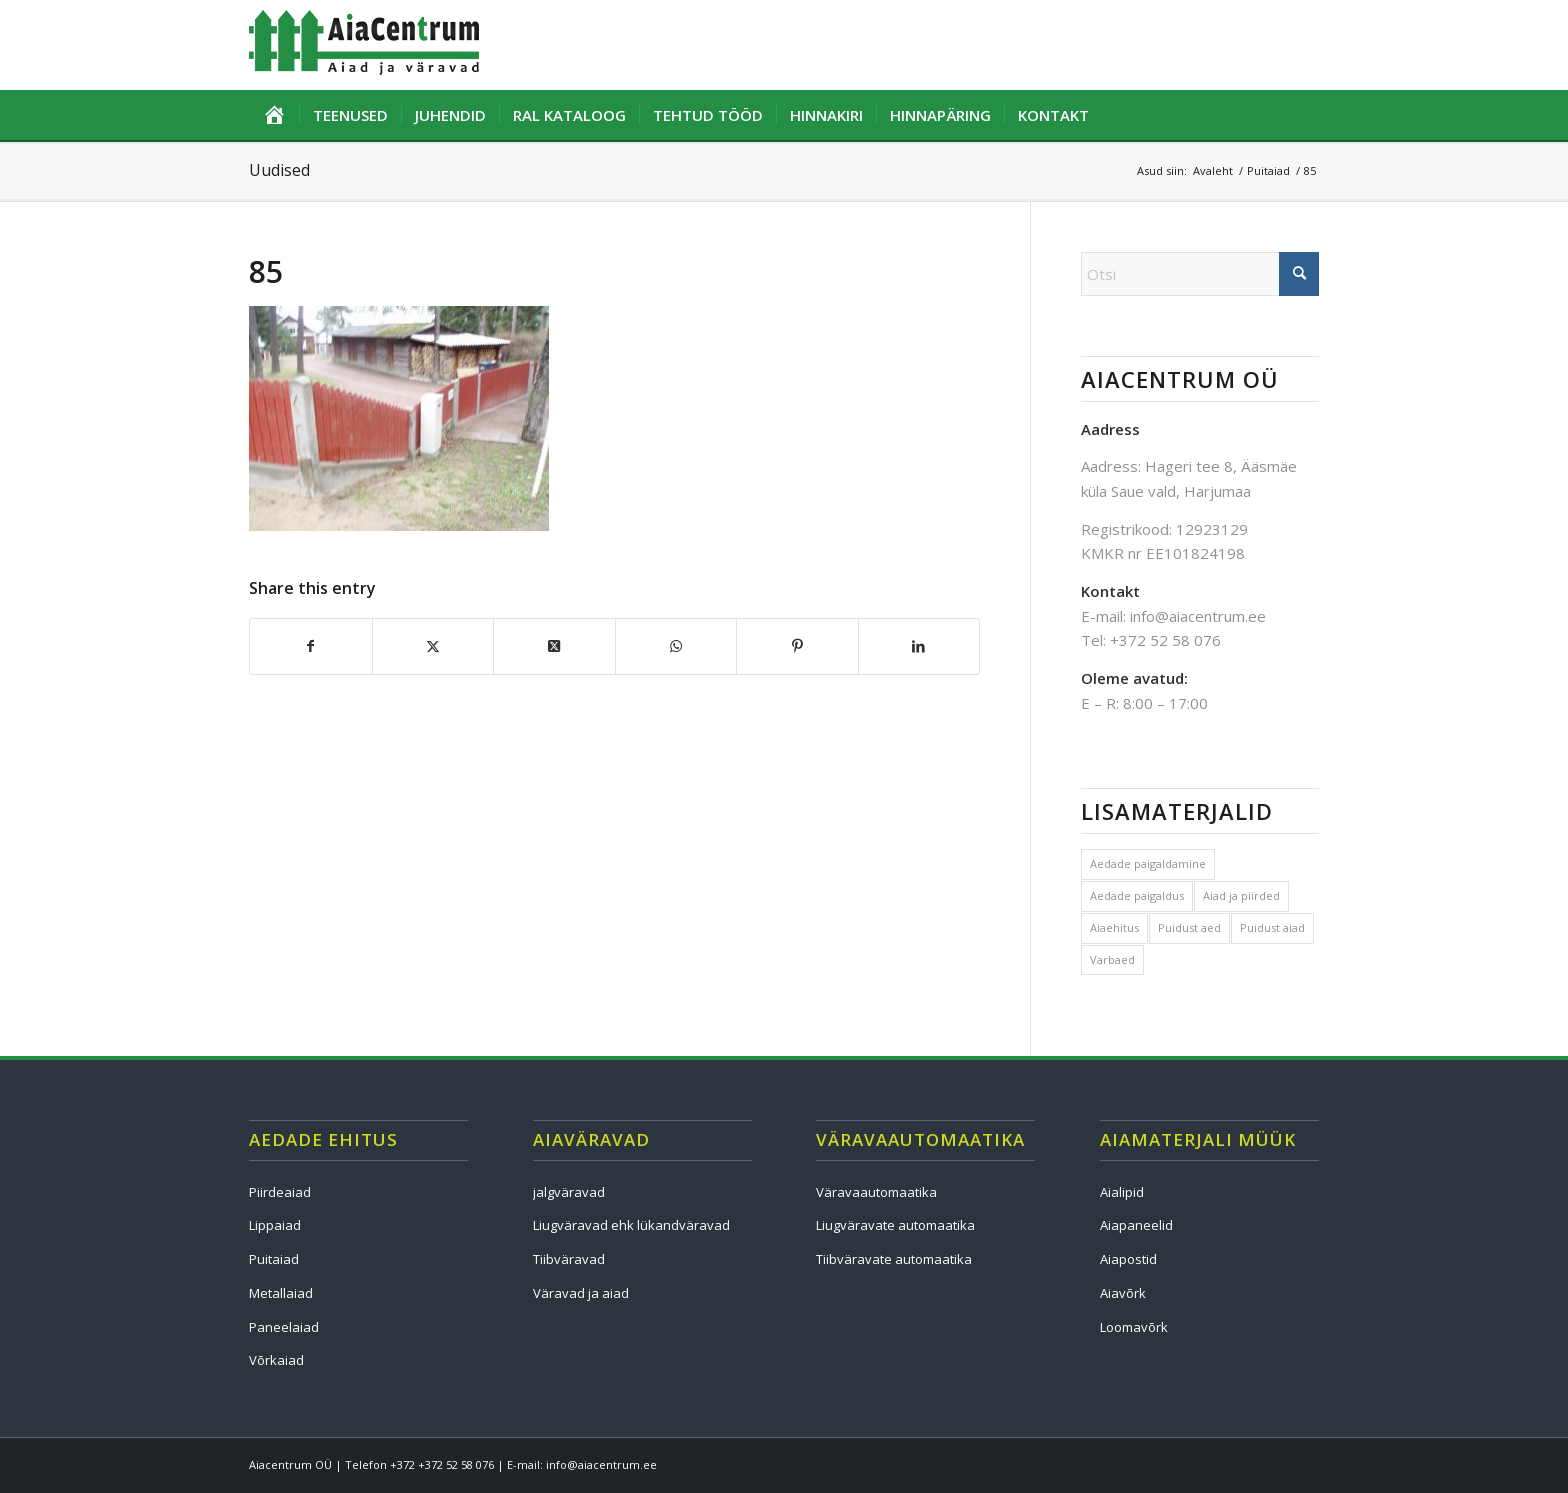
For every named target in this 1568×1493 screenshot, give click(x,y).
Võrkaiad (276, 1360)
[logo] (364, 45)
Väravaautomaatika (876, 1192)
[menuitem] (274, 115)
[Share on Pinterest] (797, 646)
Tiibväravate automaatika (894, 1259)
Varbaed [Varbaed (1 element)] (1112, 959)
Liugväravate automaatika (895, 1225)
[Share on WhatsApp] (676, 646)
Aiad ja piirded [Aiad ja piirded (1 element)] (1241, 895)
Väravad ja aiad (581, 1293)
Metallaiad (281, 1293)
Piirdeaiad (280, 1192)
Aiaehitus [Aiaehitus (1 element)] (1114, 927)
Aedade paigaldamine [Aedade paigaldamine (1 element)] (1148, 863)
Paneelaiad (284, 1327)
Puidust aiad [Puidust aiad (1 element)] (1272, 927)
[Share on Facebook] (311, 646)
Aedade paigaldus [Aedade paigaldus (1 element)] (1137, 895)
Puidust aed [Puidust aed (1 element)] (1189, 927)
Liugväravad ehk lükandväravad (631, 1225)
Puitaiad (274, 1259)
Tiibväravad (569, 1259)
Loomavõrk (1134, 1327)
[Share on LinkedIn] (919, 646)
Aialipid (1122, 1192)
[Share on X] (433, 646)
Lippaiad (275, 1225)
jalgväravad (569, 1192)
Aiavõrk (1123, 1293)
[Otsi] (1200, 274)
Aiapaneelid (1136, 1225)
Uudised (279, 170)
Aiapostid (1128, 1259)
